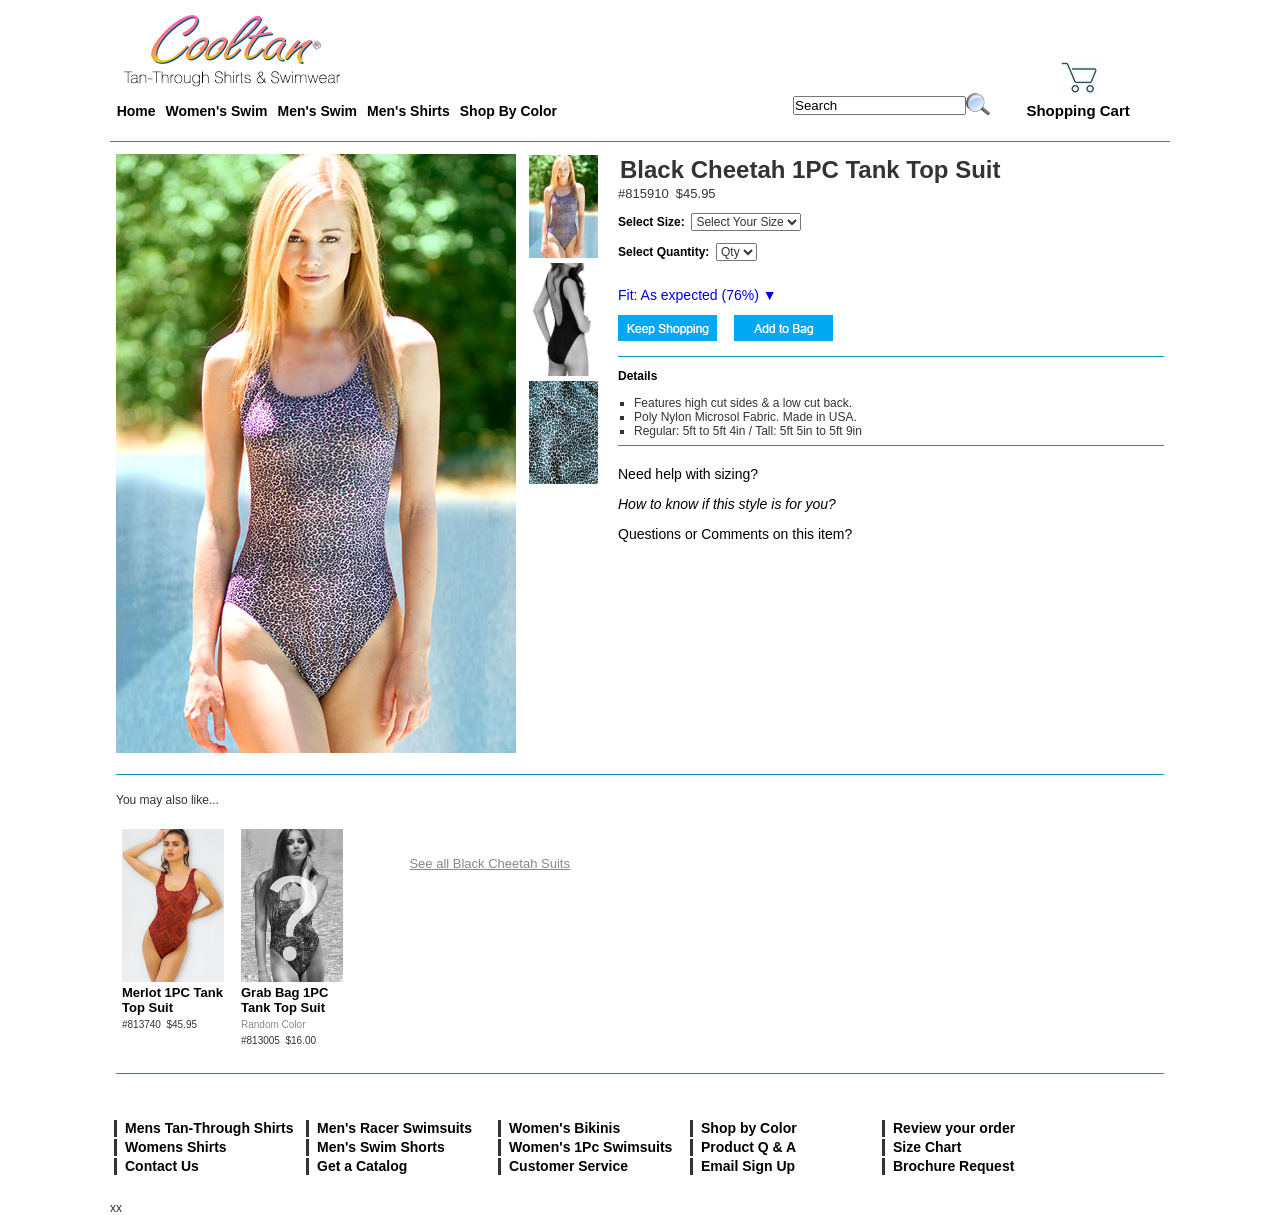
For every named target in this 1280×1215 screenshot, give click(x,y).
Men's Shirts (408, 111)
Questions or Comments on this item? (735, 534)
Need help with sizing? (688, 474)
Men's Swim (317, 111)
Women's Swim (217, 111)
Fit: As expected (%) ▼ (697, 295)
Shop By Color (508, 111)
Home (136, 111)
